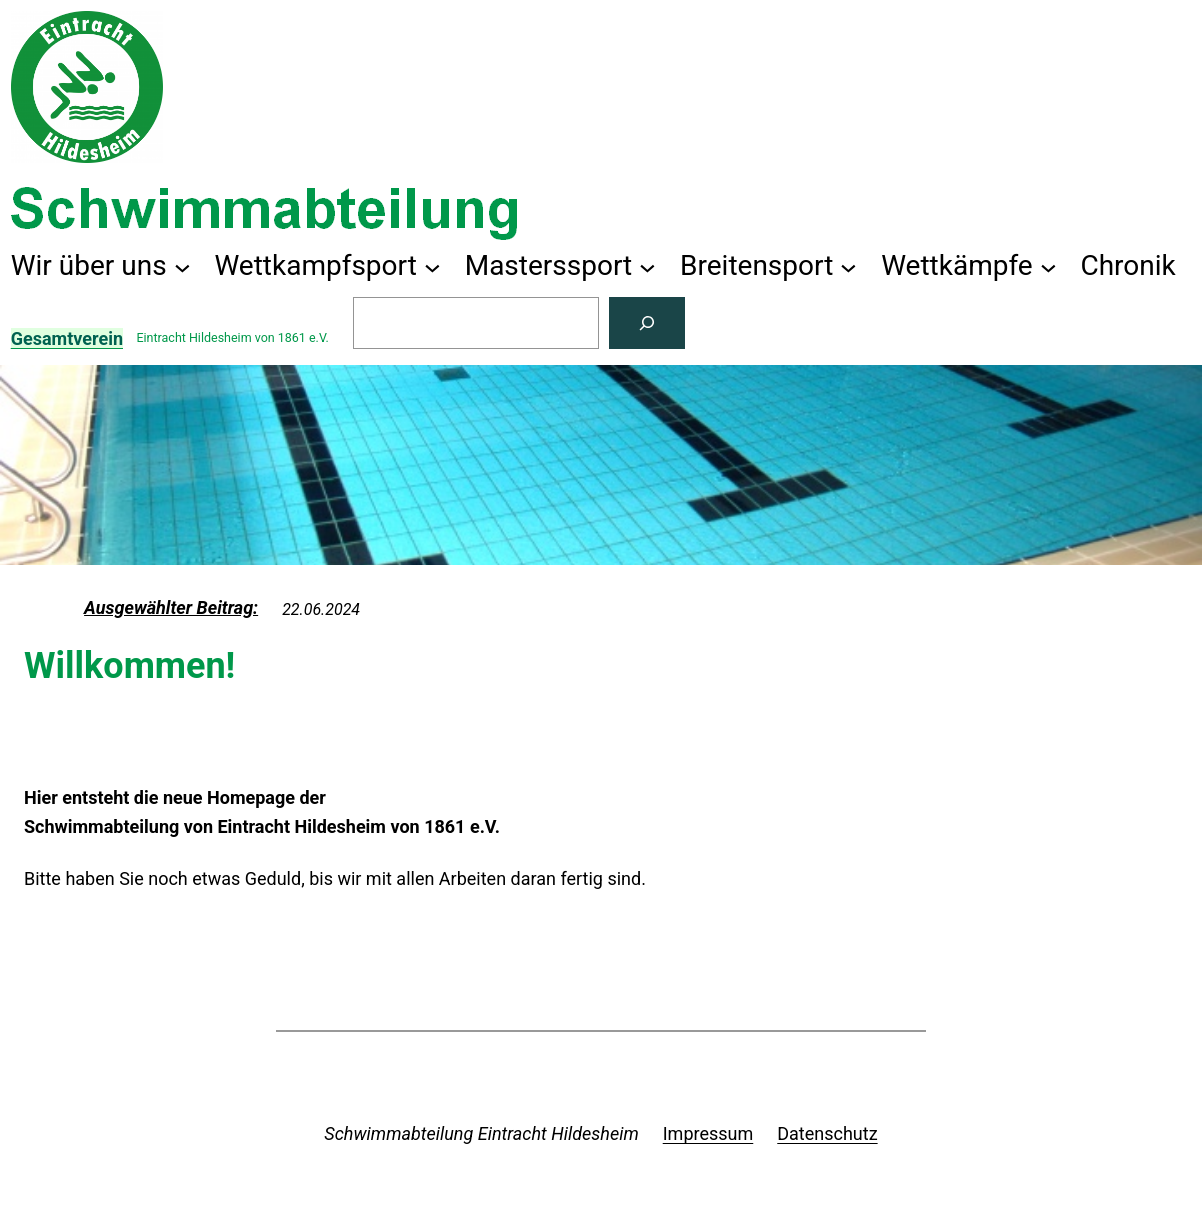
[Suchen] (647, 323)
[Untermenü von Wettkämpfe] (1048, 266)
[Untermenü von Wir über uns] (182, 266)
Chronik (1127, 265)
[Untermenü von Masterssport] (647, 266)
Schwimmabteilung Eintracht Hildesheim (481, 1133)
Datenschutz (827, 1133)
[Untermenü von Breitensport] (848, 266)
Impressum (708, 1133)
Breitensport (756, 265)
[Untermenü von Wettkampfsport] (432, 266)
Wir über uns (89, 265)
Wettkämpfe (957, 265)
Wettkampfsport (315, 265)
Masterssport (549, 265)
